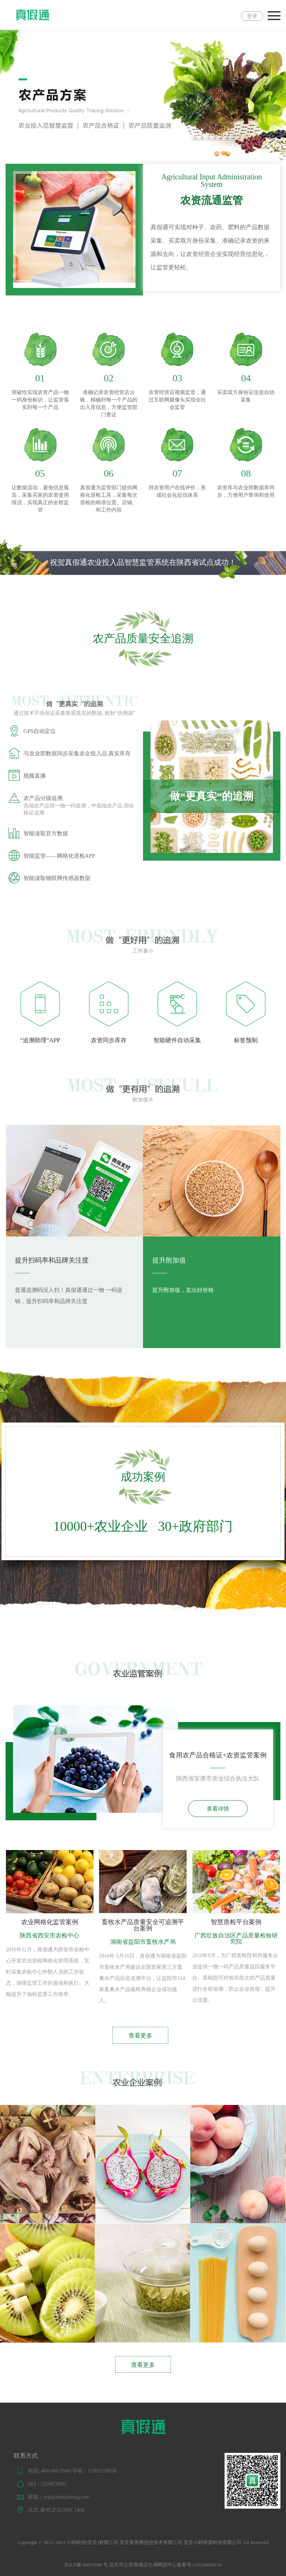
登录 (252, 16)
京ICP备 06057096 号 (86, 2564)
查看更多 (140, 2035)
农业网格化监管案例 (49, 1922)
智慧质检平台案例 (236, 1922)
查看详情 (218, 1809)
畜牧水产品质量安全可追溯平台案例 (143, 1925)
